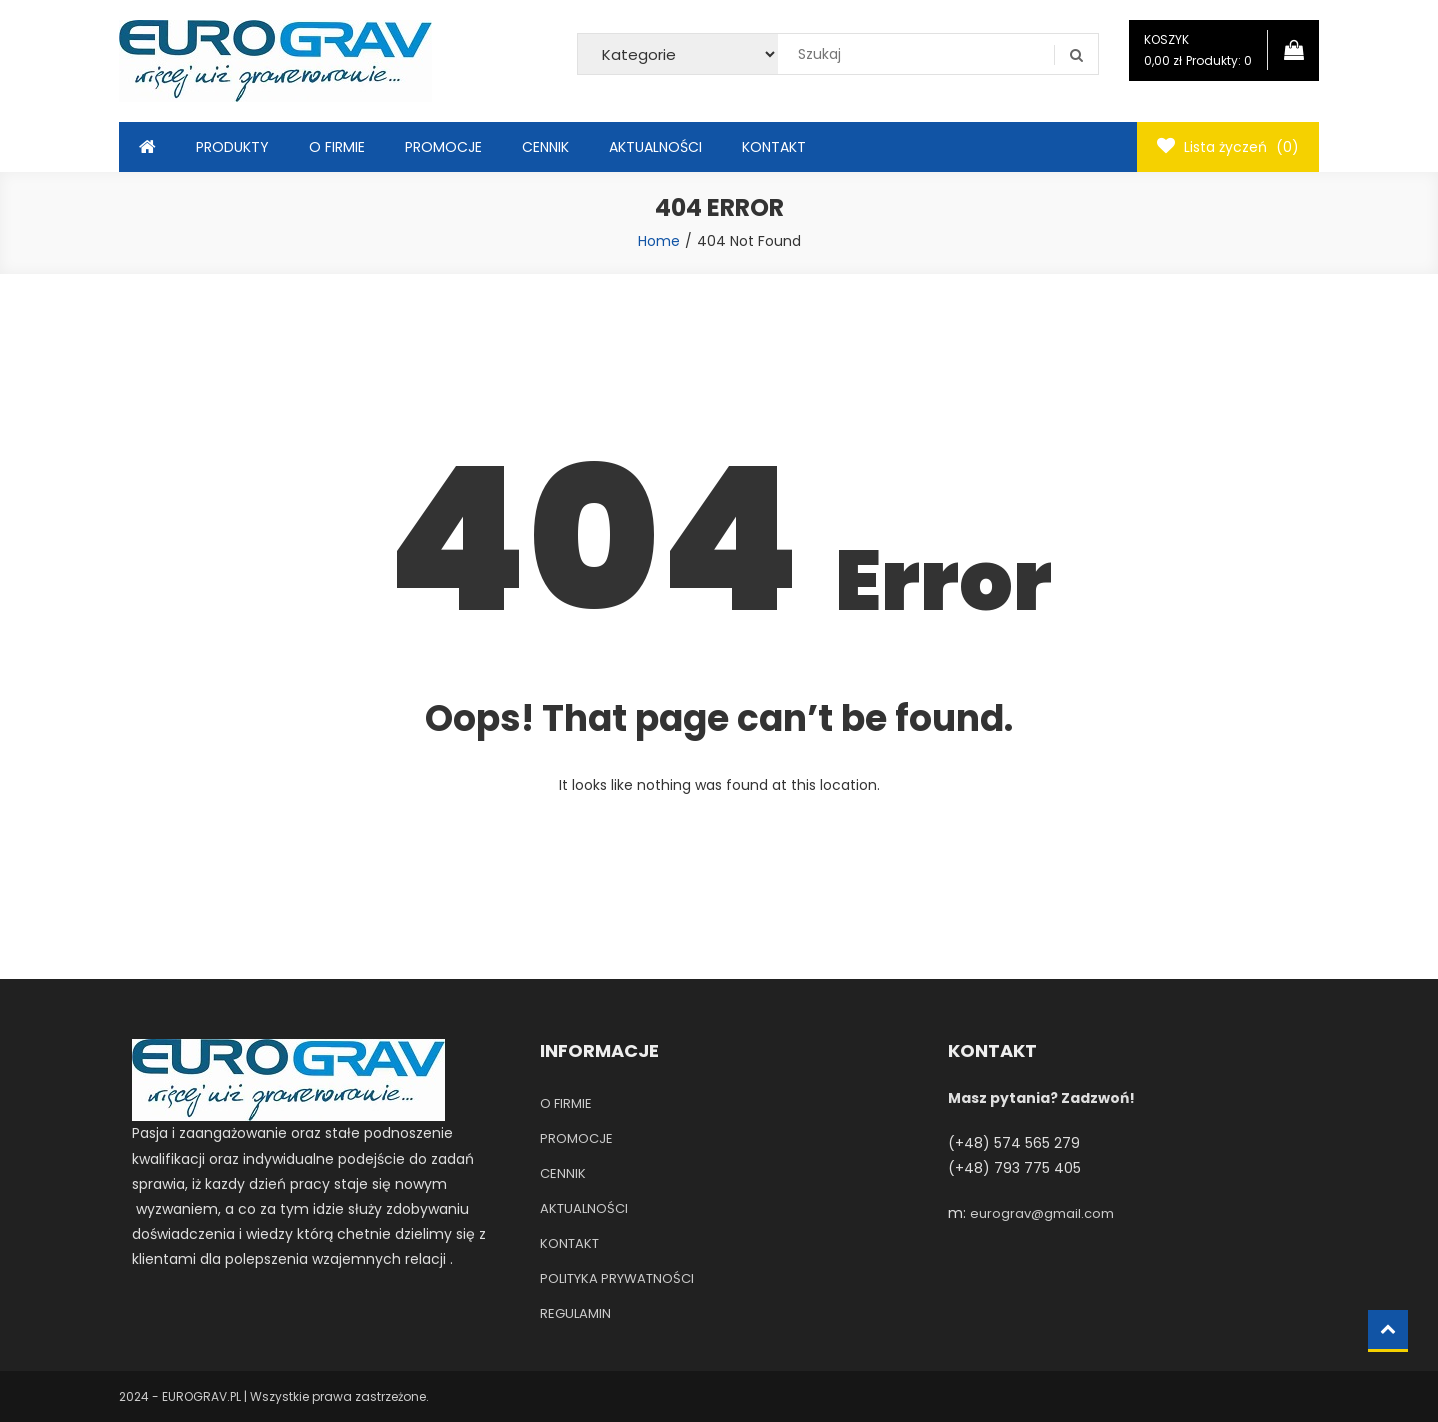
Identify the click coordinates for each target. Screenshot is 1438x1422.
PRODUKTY (232, 147)
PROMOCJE (443, 147)
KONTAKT (774, 147)
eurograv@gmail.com (1042, 1213)
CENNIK (545, 147)
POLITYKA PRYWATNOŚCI (617, 1278)
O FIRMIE (337, 147)
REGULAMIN (575, 1313)
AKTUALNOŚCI (655, 147)
